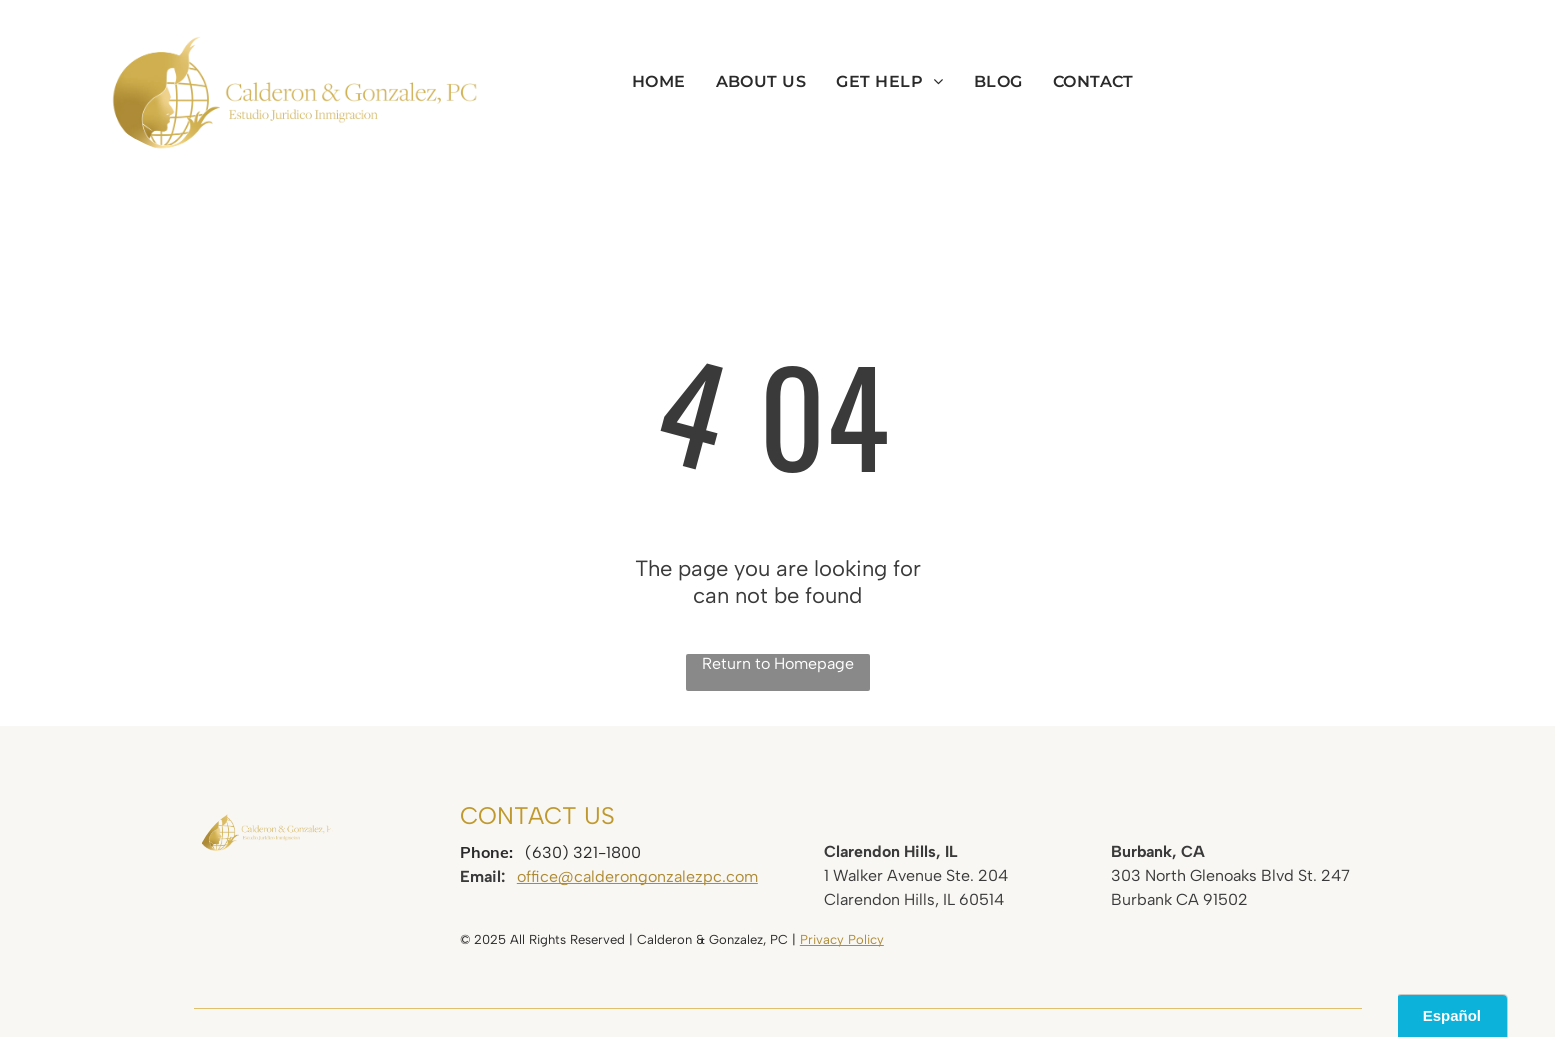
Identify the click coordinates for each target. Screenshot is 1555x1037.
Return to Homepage (778, 663)
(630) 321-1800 (583, 852)
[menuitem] (659, 81)
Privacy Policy (842, 939)
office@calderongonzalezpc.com (637, 876)
